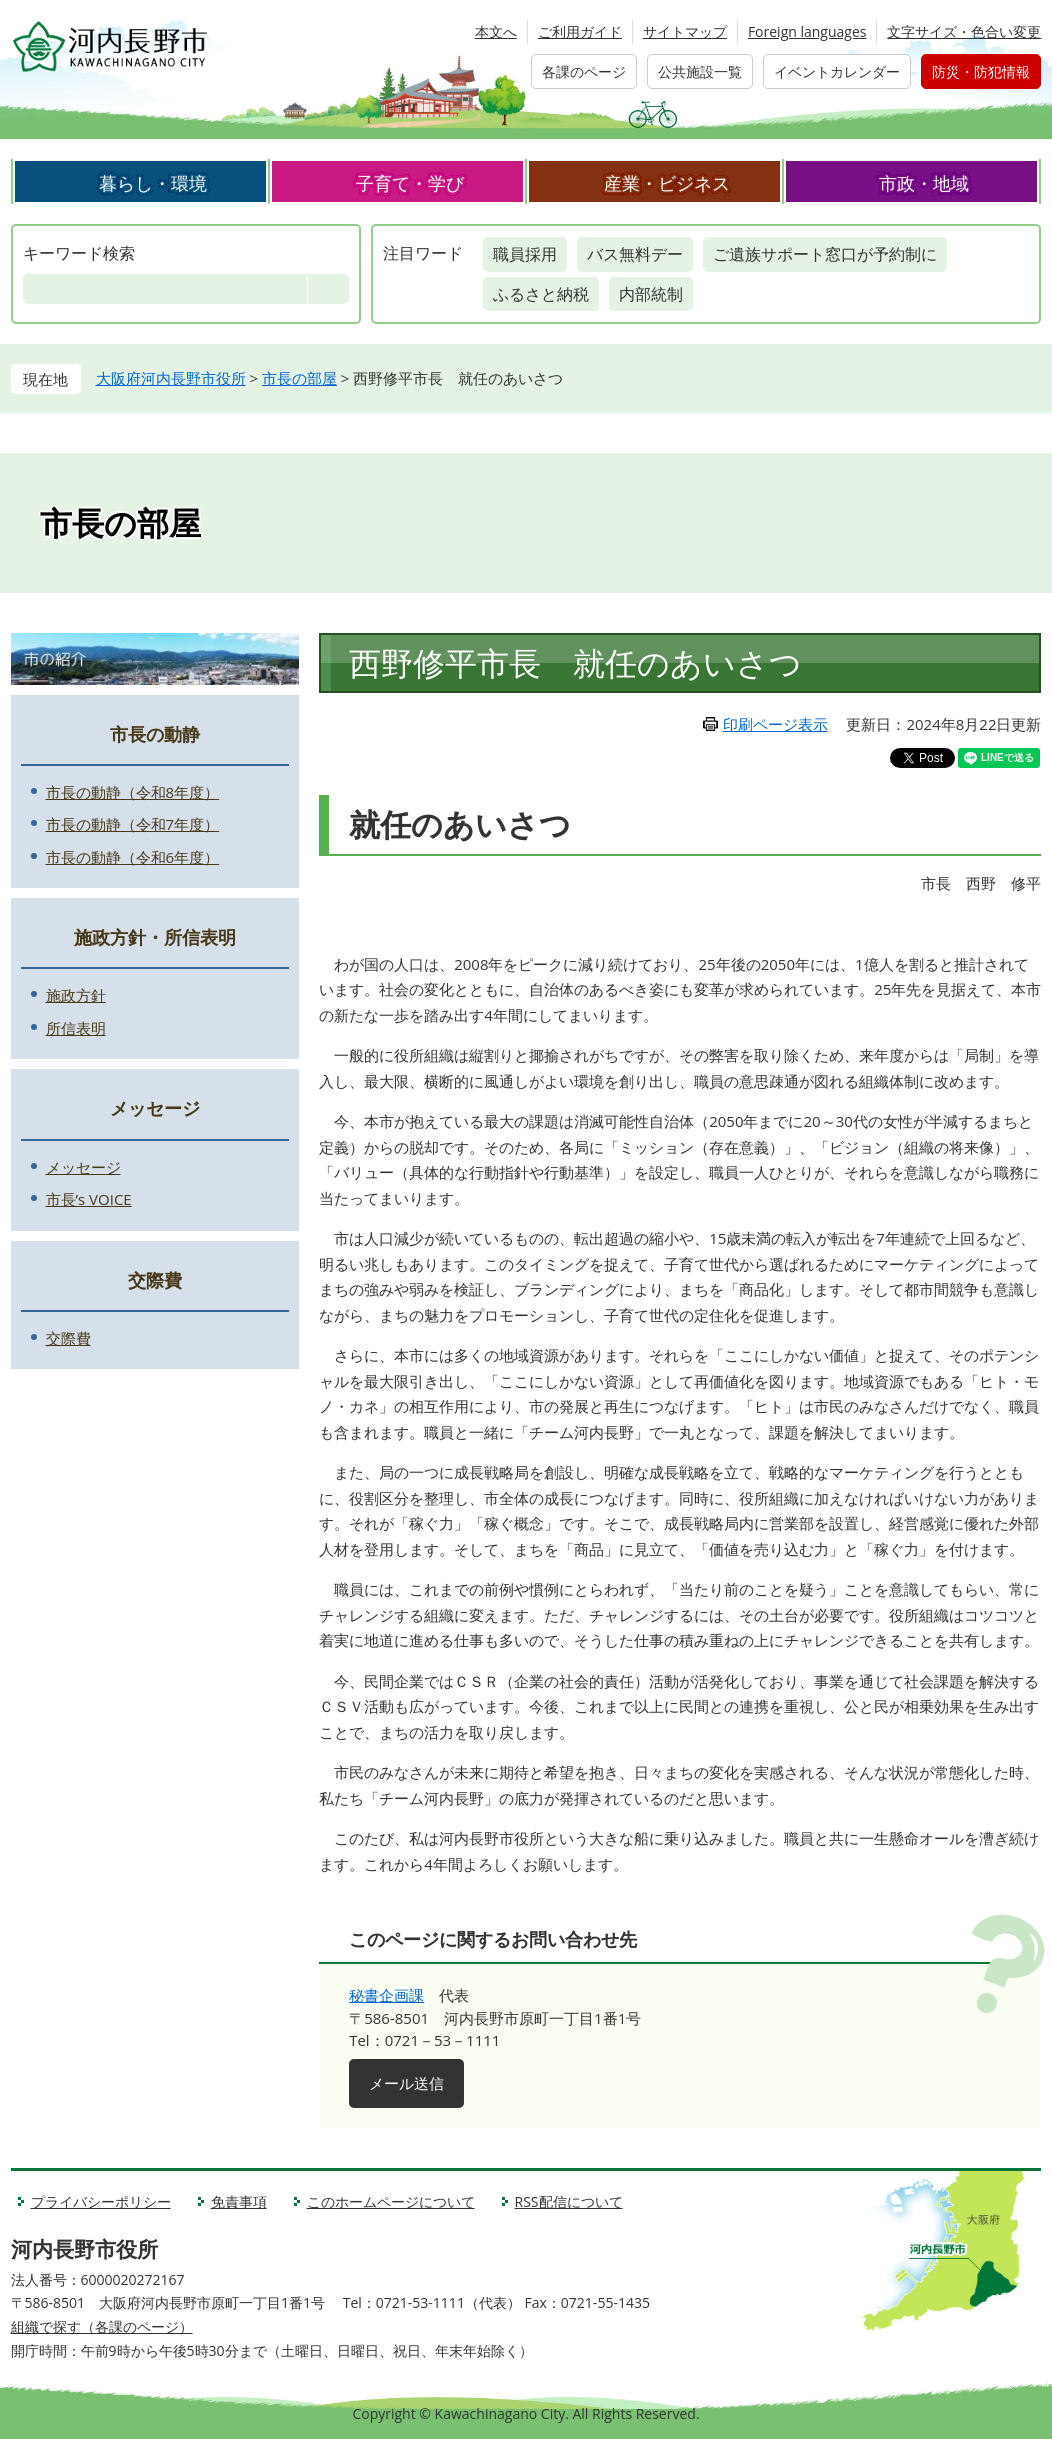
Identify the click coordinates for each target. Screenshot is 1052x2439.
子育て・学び (410, 183)
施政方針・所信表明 (155, 937)
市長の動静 (155, 734)
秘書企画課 (386, 1995)
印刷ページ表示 (775, 724)
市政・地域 (924, 183)
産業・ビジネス (667, 183)
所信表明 (76, 1028)
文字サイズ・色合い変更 (964, 31)
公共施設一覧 (700, 71)
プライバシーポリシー (101, 2201)
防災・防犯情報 (981, 71)
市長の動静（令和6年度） (133, 857)
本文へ (496, 31)
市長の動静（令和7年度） (133, 824)
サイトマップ (685, 31)
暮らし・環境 (153, 183)
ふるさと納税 (541, 294)
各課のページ (584, 71)
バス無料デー (635, 254)
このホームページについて (391, 2201)
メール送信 (406, 2083)
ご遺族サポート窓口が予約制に (825, 254)
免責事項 (239, 2201)
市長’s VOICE (89, 1199)
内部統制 (651, 294)
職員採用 (525, 254)
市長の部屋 (299, 378)
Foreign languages (807, 31)
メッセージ (155, 1108)
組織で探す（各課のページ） (102, 2326)
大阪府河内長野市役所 (171, 378)
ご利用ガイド (580, 31)
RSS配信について (569, 2201)
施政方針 (76, 995)
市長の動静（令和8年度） (133, 792)
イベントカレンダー (837, 71)
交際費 (155, 1280)
